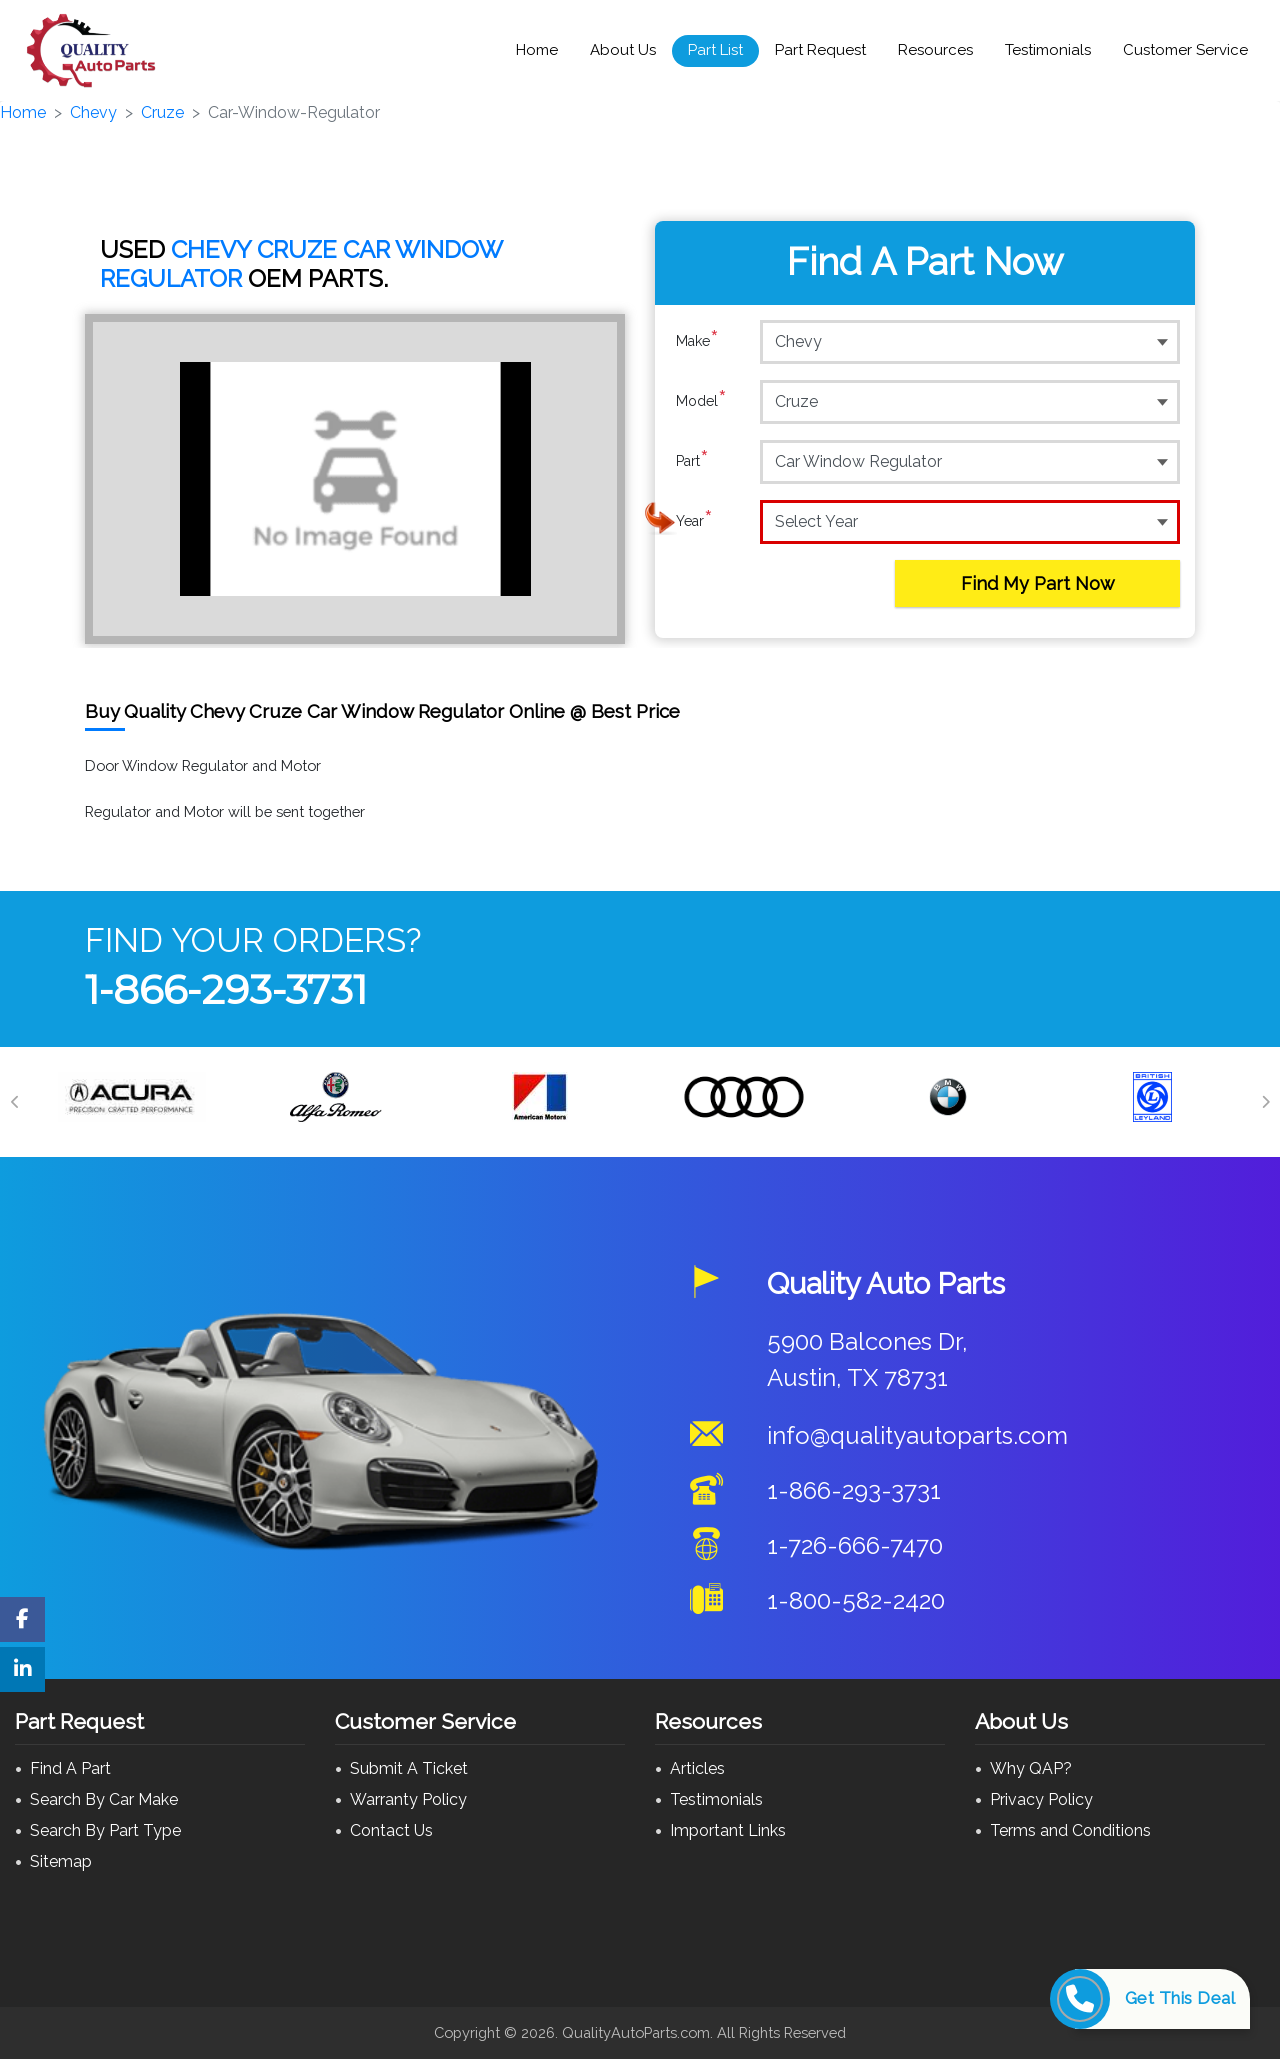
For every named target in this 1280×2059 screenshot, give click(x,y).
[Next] (1265, 1102)
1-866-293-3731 (226, 989)
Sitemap (61, 1861)
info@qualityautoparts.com (917, 1435)
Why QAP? (1031, 1768)
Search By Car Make (104, 1799)
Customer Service (1185, 50)
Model (701, 401)
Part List (715, 50)
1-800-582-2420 (856, 1600)
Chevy (93, 112)
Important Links (728, 1830)
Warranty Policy (408, 1799)
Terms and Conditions (1070, 1830)
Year (694, 521)
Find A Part (70, 1768)
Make (697, 341)
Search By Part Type (105, 1830)
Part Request (820, 50)
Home (537, 50)
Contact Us (391, 1830)
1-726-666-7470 (855, 1545)
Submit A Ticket (409, 1768)
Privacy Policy (1041, 1799)
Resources (935, 50)
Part (692, 461)
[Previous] (15, 1102)
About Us (623, 50)
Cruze (162, 112)
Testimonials (1048, 50)
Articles (697, 1768)
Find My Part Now (1038, 583)
